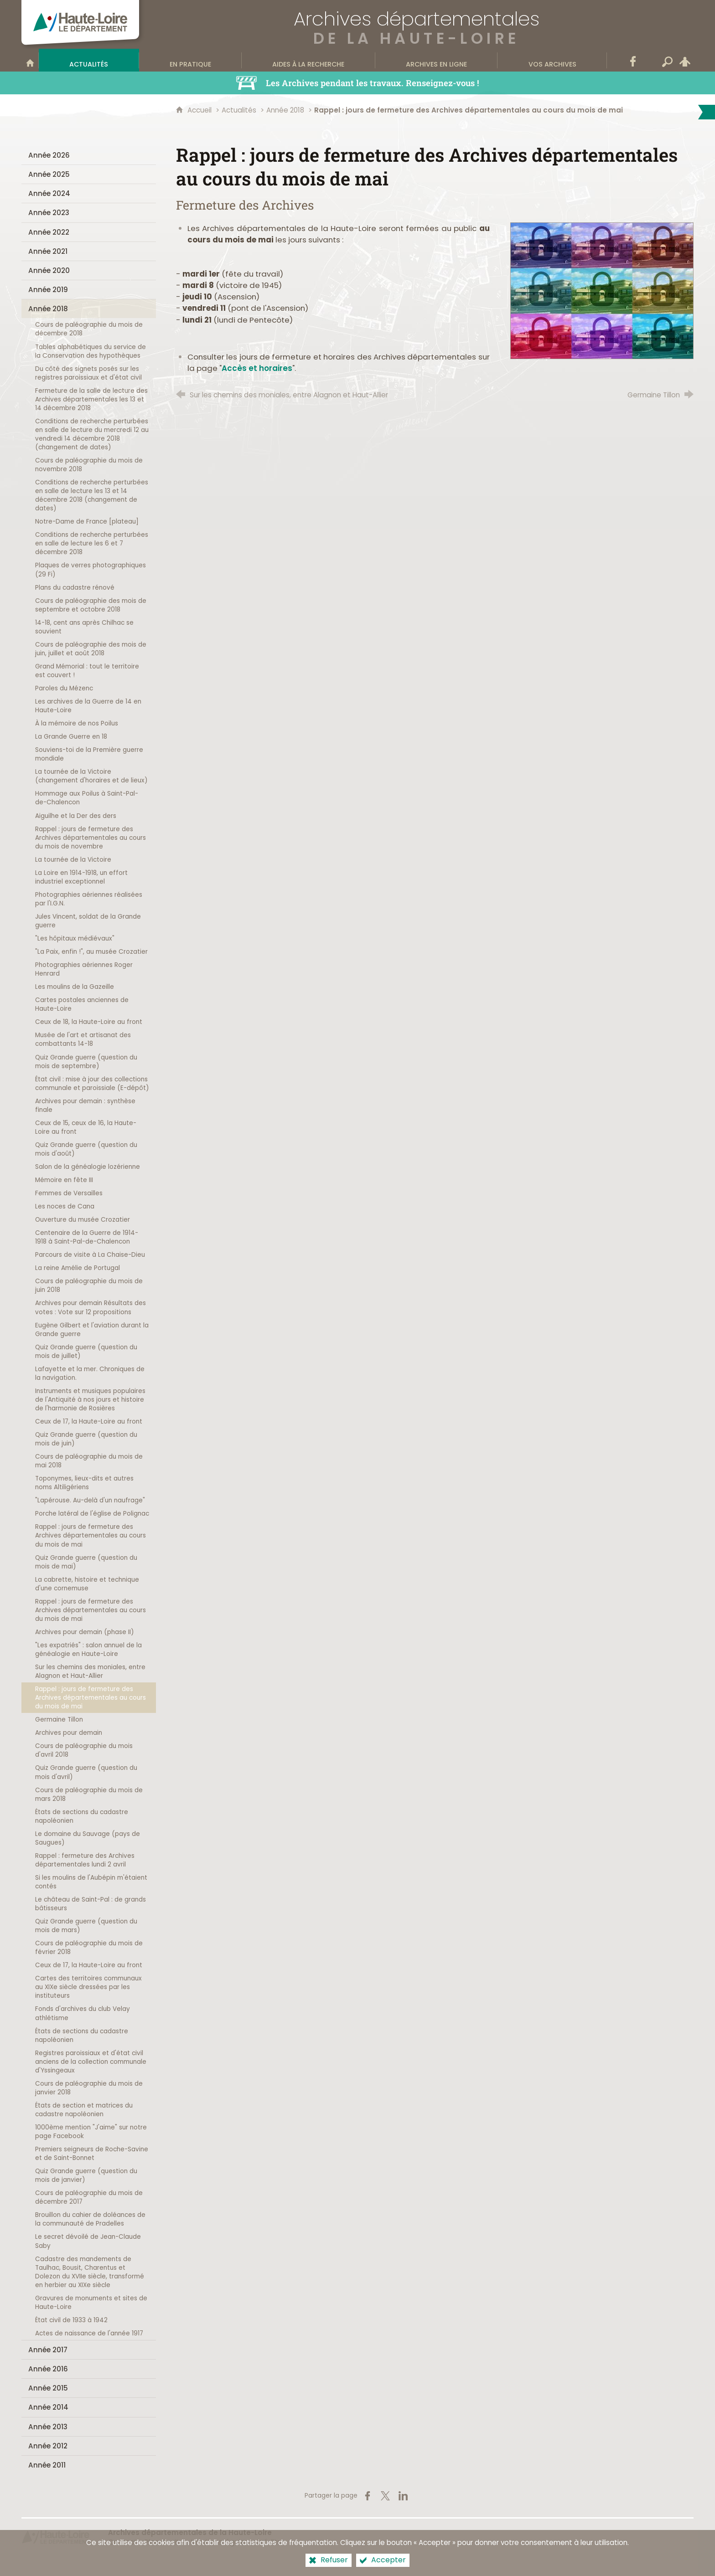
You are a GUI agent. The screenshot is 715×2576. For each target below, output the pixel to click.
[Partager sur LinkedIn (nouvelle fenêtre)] (403, 2496)
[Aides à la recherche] (308, 60)
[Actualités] (89, 60)
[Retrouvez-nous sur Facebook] (633, 60)
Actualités (239, 110)
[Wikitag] (650, 60)
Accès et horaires (257, 368)
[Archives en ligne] (436, 60)
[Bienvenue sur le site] (30, 60)
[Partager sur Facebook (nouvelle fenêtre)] (367, 2496)
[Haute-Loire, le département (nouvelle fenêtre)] (55, 2537)
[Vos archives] (552, 60)
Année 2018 (285, 110)
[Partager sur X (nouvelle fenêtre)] (385, 2496)
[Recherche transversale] (667, 60)
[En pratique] (190, 60)
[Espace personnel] (685, 60)
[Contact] (615, 60)
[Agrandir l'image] (602, 290)
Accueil (200, 110)
